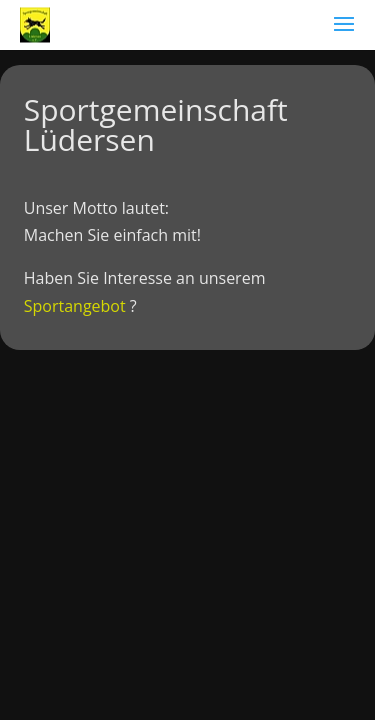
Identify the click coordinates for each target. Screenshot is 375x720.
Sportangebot (75, 306)
